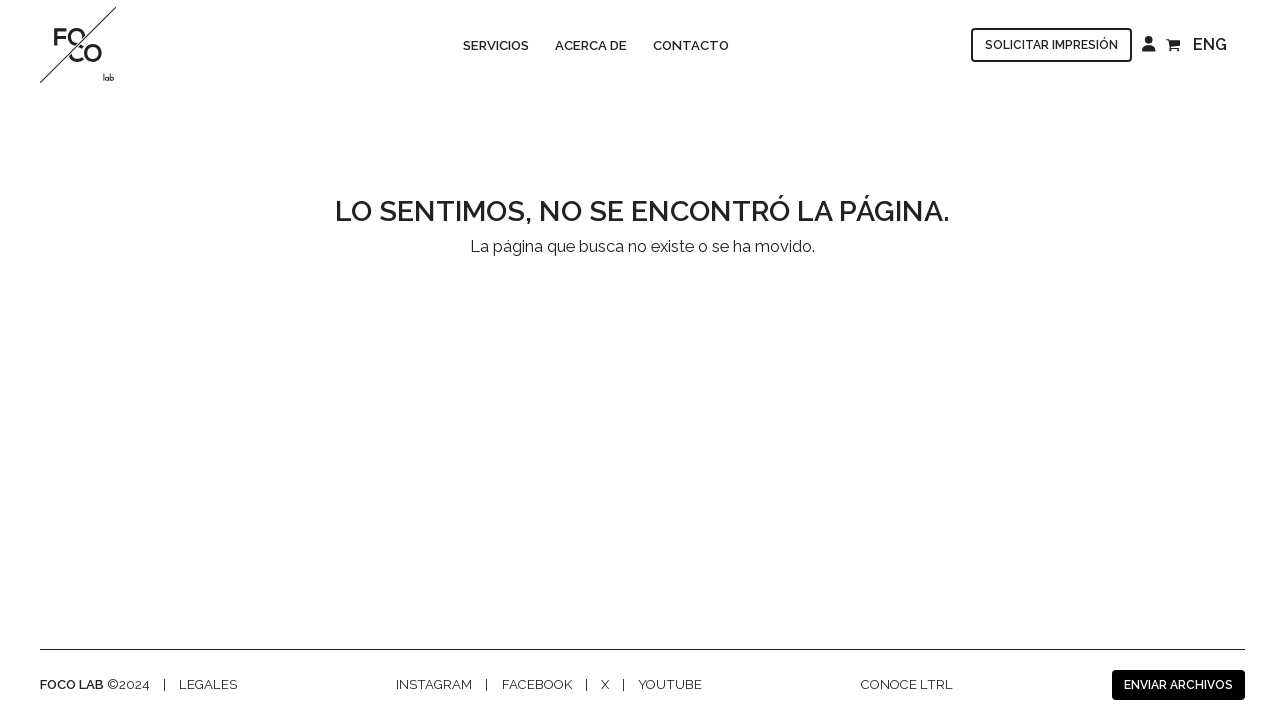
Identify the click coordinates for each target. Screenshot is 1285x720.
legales (208, 684)
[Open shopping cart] (1175, 44)
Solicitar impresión (1051, 45)
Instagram (434, 684)
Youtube (670, 684)
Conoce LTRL (907, 684)
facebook (537, 684)
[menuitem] (1215, 45)
